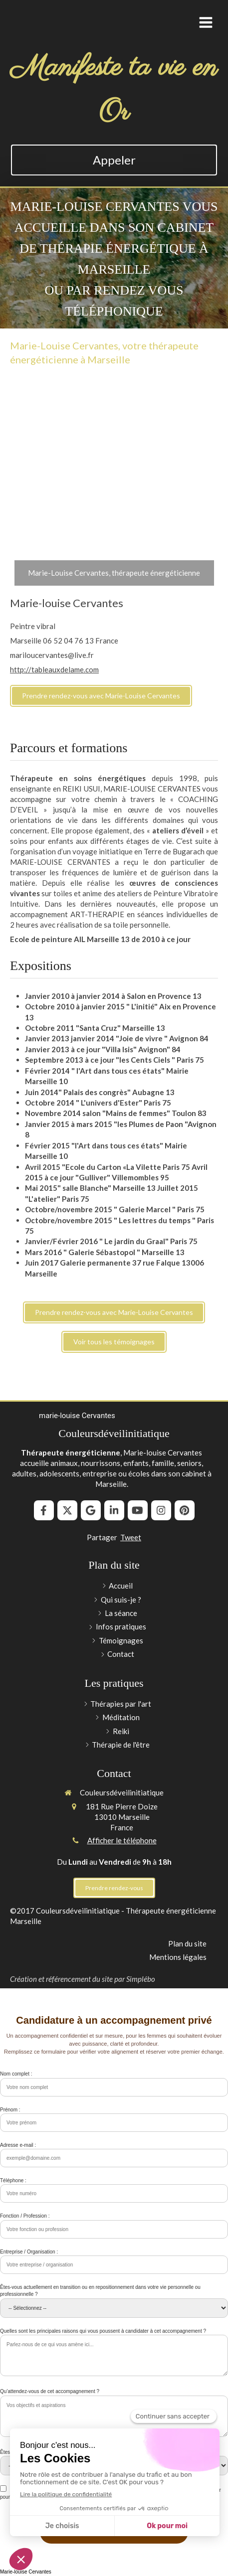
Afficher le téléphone (122, 1840)
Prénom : (10, 2109)
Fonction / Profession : (25, 2216)
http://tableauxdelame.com (54, 669)
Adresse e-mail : (18, 2145)
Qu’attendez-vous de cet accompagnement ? (49, 2391)
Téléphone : (13, 2180)
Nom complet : (16, 2074)
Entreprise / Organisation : (29, 2251)
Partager (102, 1537)
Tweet (130, 1537)
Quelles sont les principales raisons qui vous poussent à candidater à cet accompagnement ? (103, 2331)
